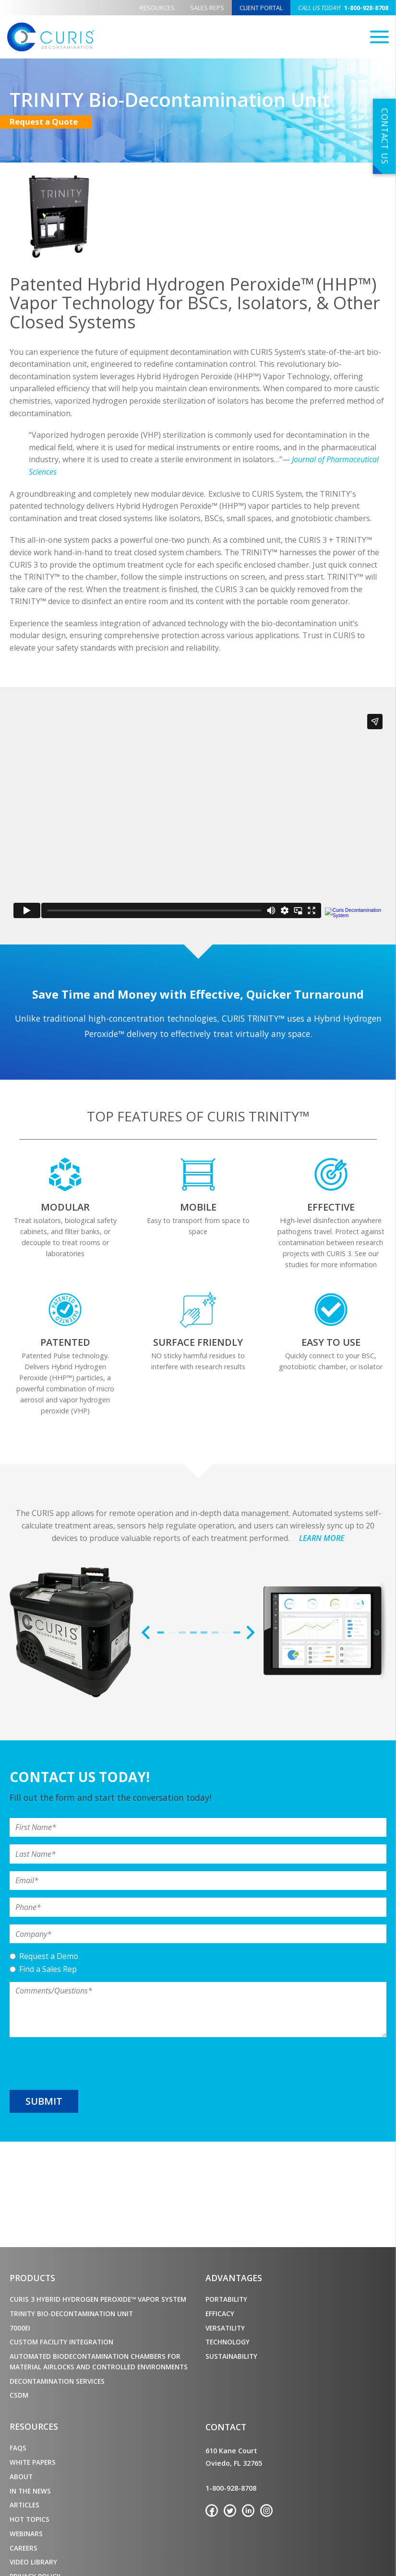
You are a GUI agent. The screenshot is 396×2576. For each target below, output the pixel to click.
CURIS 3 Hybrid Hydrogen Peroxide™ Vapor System (98, 2299)
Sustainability (231, 2356)
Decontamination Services (57, 2381)
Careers (23, 2548)
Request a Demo (48, 1956)
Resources (157, 7)
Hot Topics (29, 2519)
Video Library (33, 2561)
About (21, 2476)
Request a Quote (51, 122)
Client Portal (261, 7)
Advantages (233, 2278)
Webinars (26, 2533)
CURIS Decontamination (50, 37)
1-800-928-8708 (343, 7)
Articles (24, 2504)
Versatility (225, 2327)
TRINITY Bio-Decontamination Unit (71, 2313)
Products (32, 2278)
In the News (30, 2490)
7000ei (20, 2327)
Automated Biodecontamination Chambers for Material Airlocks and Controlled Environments (99, 2361)
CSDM (19, 2395)
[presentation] (83, 2063)
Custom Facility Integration (61, 2341)
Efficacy (219, 2313)
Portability (226, 2299)
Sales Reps (207, 7)
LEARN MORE (321, 1538)
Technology (227, 2341)
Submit (43, 2101)
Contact (225, 2427)
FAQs (18, 2447)
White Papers (33, 2462)
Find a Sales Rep (48, 1969)
